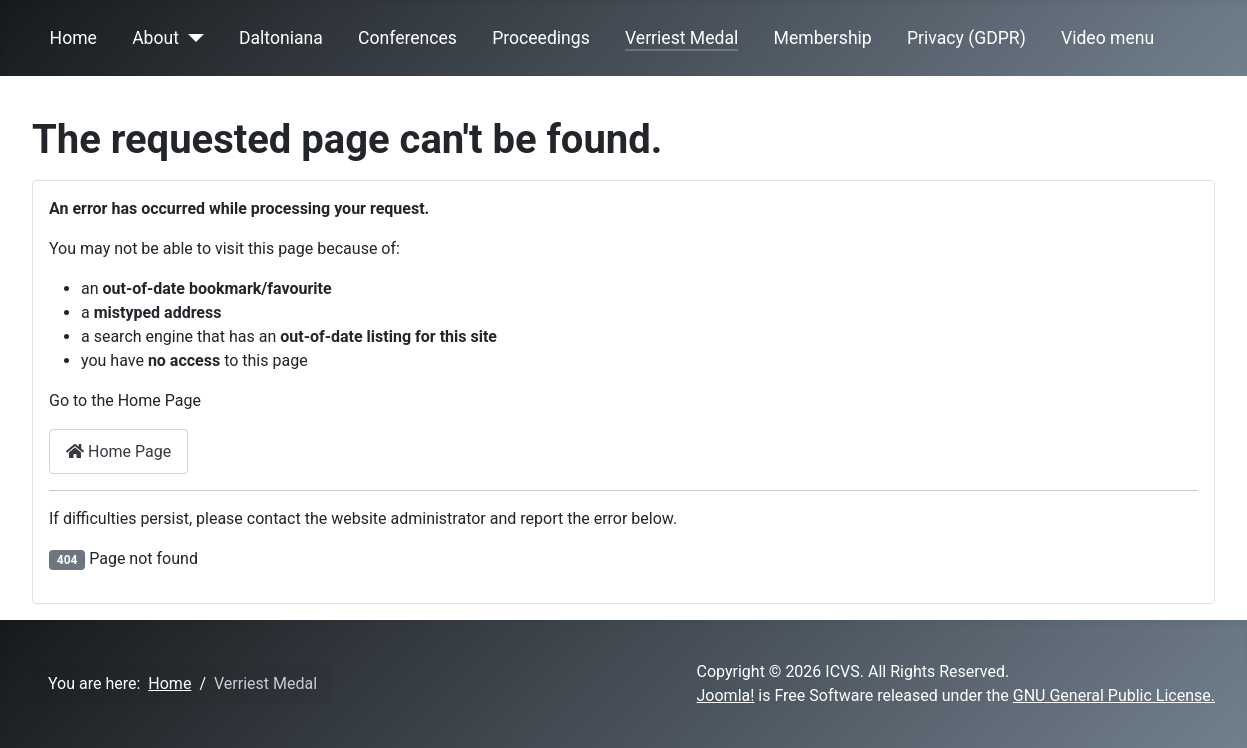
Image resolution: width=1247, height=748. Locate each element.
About (155, 38)
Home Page (118, 451)
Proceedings (541, 38)
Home (73, 38)
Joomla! (726, 695)
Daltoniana (281, 38)
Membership (823, 38)
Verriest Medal (681, 38)
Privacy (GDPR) (966, 38)
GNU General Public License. (1114, 695)
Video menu (1107, 38)
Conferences (407, 38)
